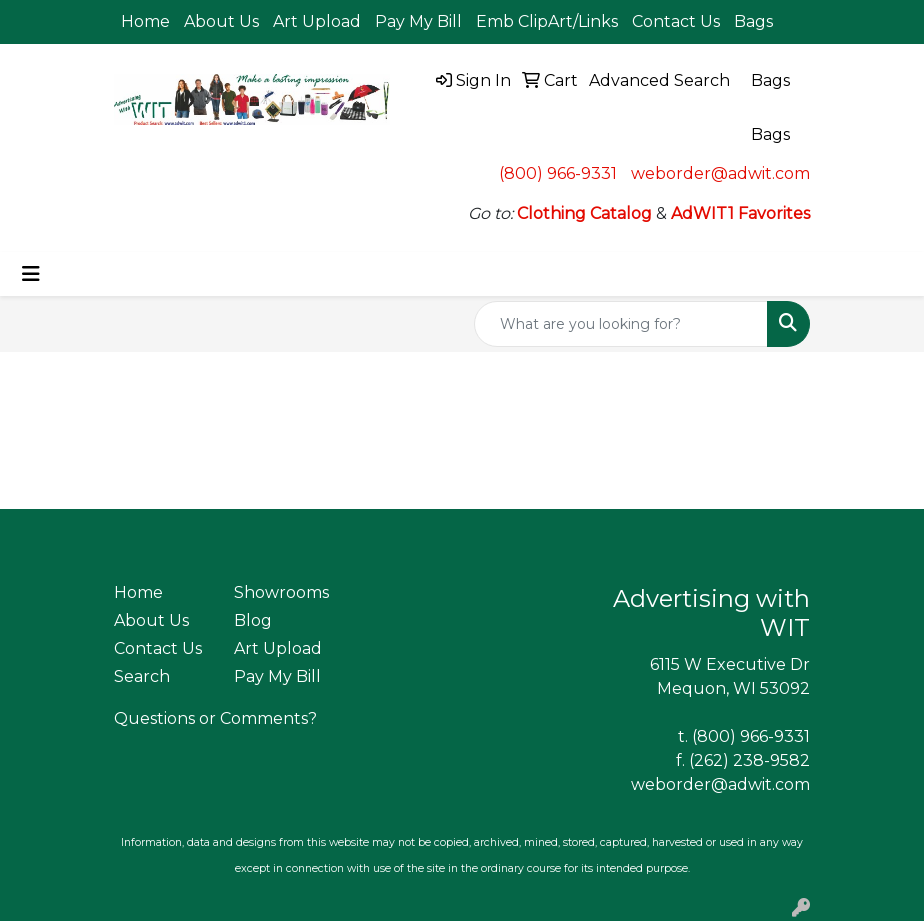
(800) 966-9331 (558, 173)
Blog (253, 620)
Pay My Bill (418, 21)
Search (142, 676)
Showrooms (281, 592)
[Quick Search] (621, 324)
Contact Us (676, 21)
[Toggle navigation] (31, 274)
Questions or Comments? (215, 718)
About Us (221, 21)
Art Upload (317, 21)
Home (145, 21)
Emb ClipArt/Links (547, 21)
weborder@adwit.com (720, 173)
